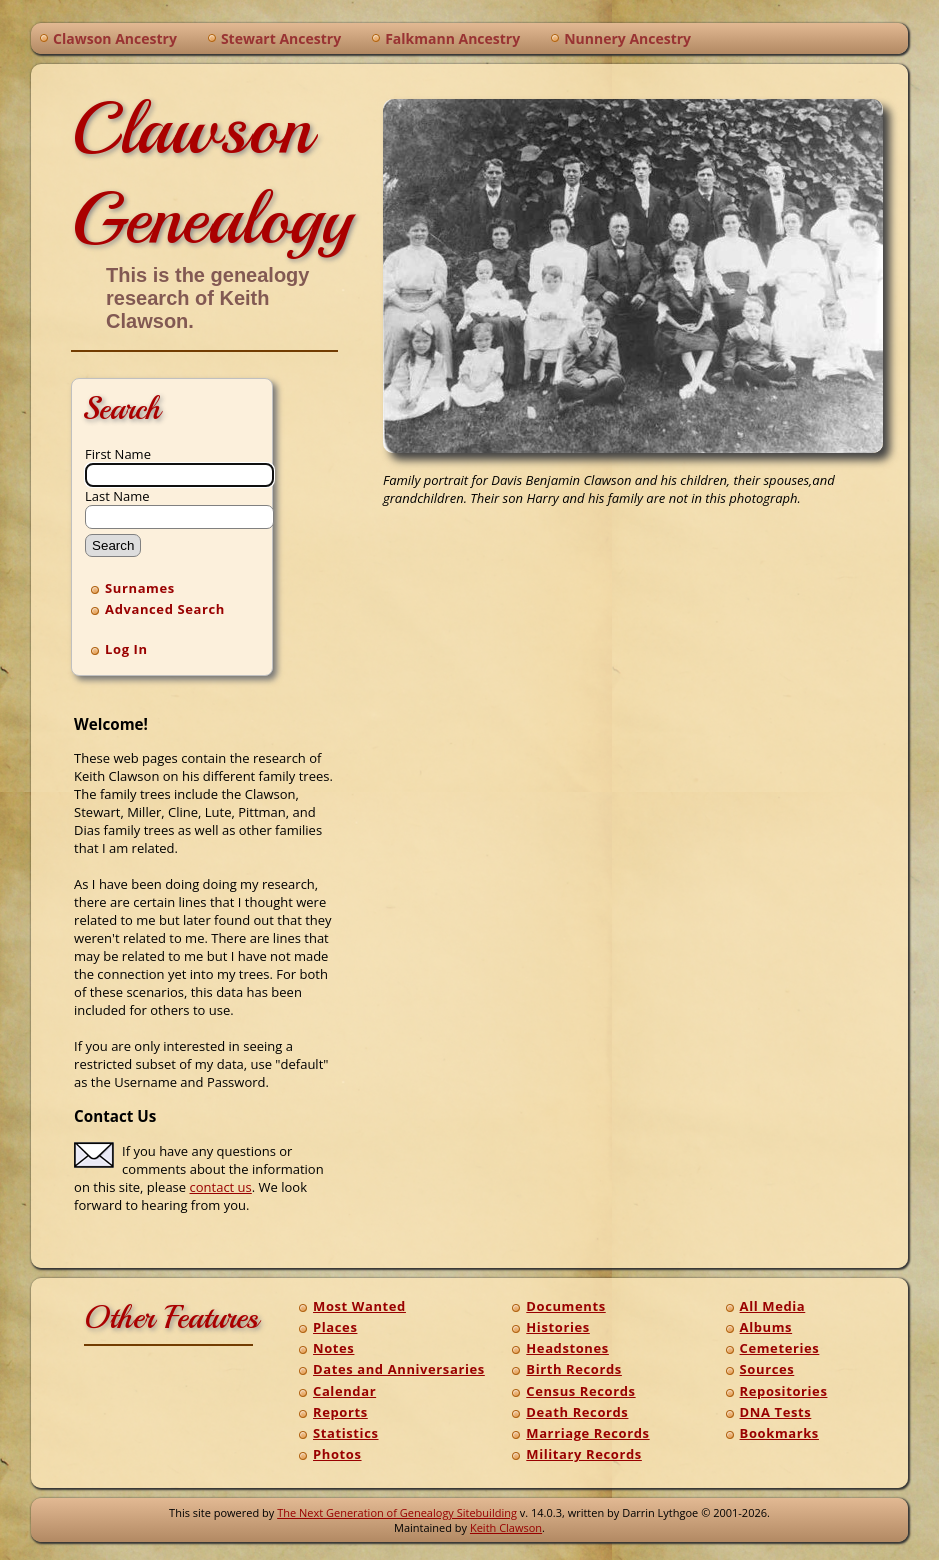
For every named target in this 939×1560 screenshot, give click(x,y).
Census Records (580, 1391)
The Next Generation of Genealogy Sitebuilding (397, 1512)
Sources (767, 1369)
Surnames (140, 588)
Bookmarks (779, 1433)
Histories (557, 1327)
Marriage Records (587, 1433)
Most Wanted (359, 1306)
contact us (221, 1187)
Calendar (344, 1391)
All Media (773, 1306)
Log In (126, 649)
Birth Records (574, 1369)
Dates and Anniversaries (399, 1369)
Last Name (117, 496)
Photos (337, 1454)
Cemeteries (780, 1348)
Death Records (577, 1412)
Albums (766, 1327)
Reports (340, 1412)
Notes (333, 1348)
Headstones (567, 1348)
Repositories (784, 1391)
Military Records (584, 1454)
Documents (565, 1306)
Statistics (345, 1433)
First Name (118, 454)
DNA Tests (776, 1412)
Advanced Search (165, 609)
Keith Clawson (506, 1527)
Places (335, 1327)
